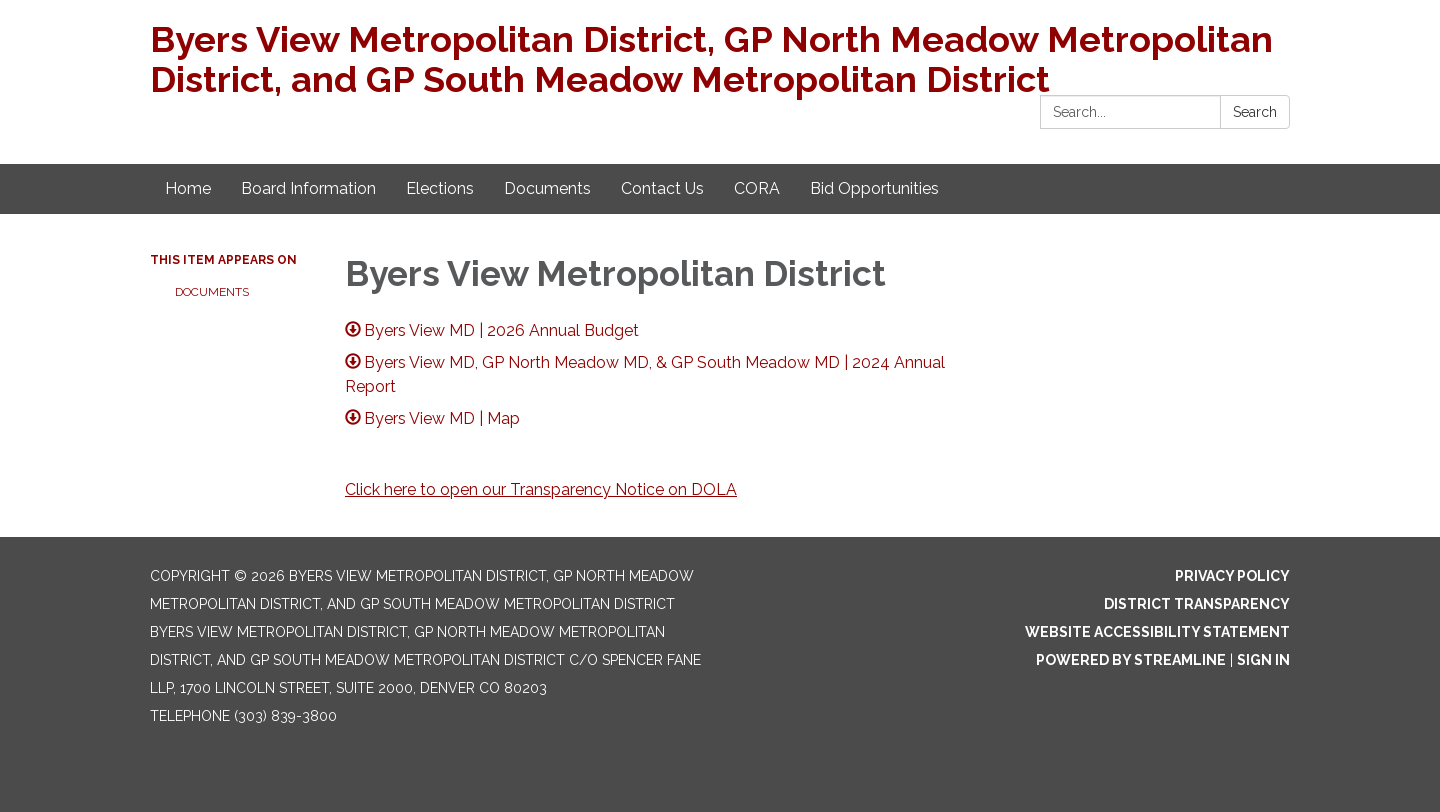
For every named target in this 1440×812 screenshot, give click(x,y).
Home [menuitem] (188, 188)
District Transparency (1197, 604)
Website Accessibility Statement (1157, 632)
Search (1255, 112)
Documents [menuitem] (547, 188)
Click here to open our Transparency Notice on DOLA (541, 489)
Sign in (1263, 660)
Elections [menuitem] (440, 188)
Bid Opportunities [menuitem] (874, 188)
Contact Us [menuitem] (662, 188)
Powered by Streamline (1131, 660)
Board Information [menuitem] (308, 188)
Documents (212, 292)
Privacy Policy (1232, 576)
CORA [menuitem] (757, 188)
